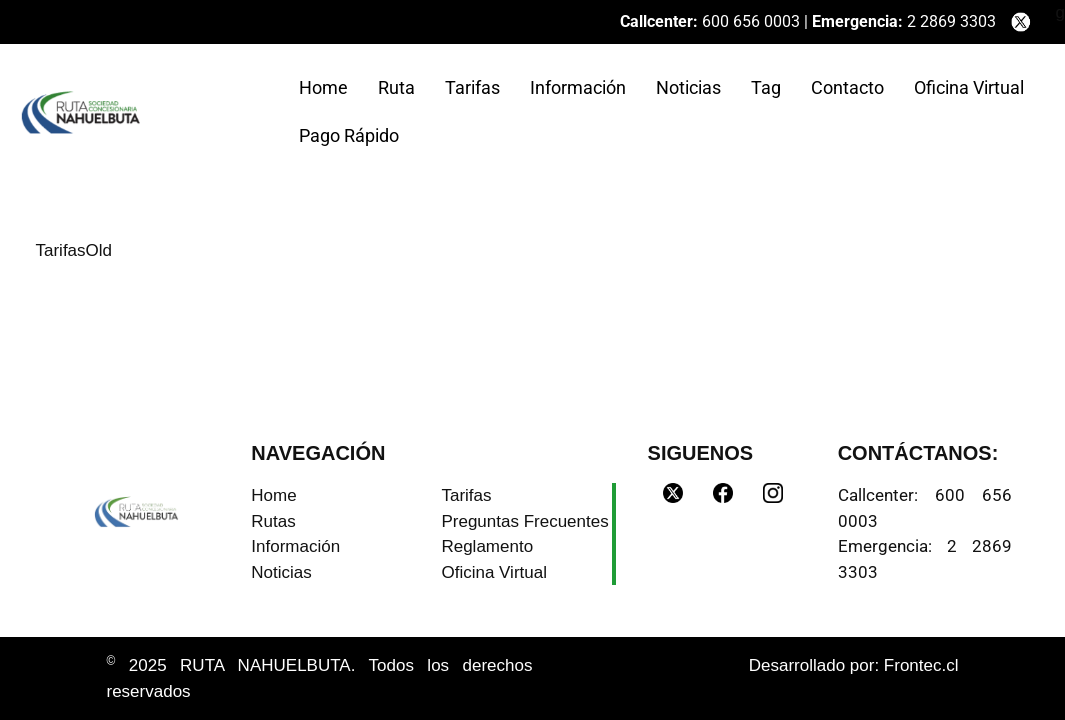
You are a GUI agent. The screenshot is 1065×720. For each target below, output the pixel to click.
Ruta (396, 87)
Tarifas (472, 87)
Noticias (688, 87)
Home (323, 87)
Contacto (847, 87)
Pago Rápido (349, 135)
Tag (766, 87)
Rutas (273, 521)
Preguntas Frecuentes (524, 521)
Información (578, 87)
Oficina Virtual (969, 87)
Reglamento (487, 546)
